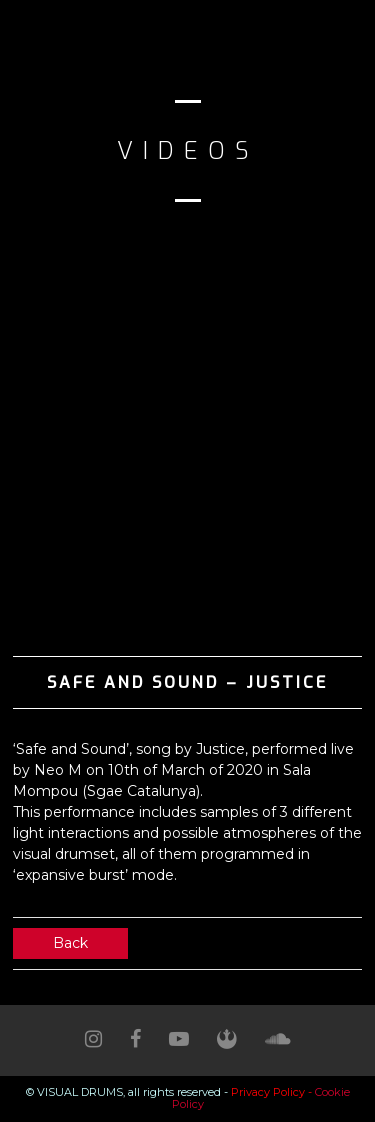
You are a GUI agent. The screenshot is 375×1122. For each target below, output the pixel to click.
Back (70, 943)
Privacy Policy (268, 1092)
